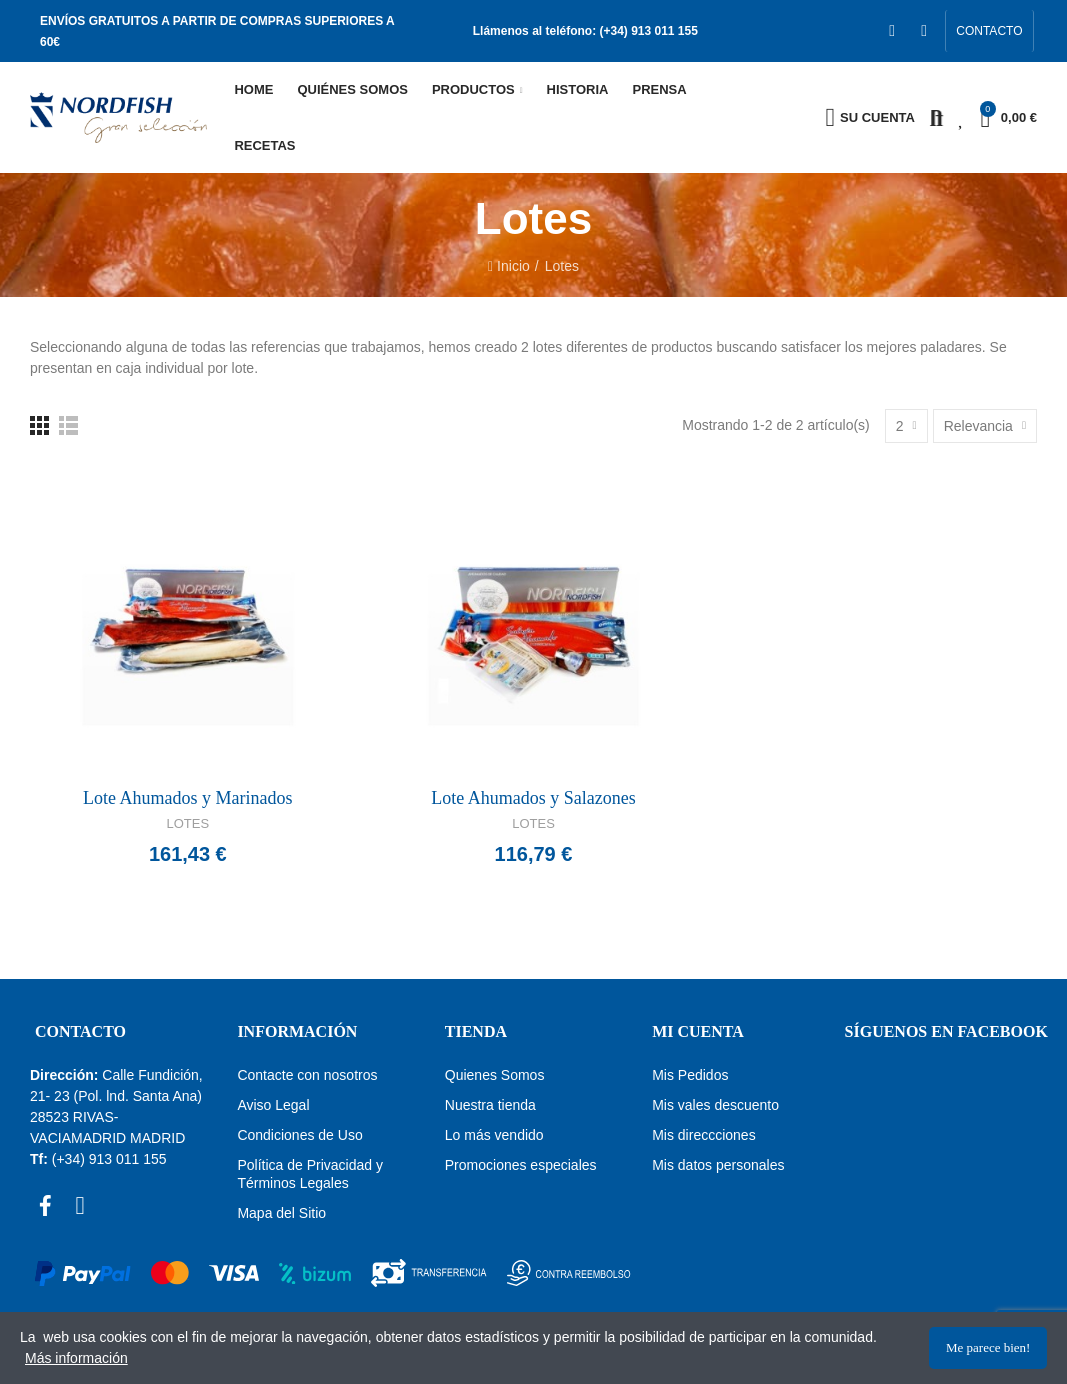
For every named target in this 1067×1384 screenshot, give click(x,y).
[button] (989, 31)
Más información (76, 1358)
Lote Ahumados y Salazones (533, 798)
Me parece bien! (988, 1347)
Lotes (188, 823)
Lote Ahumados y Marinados (187, 798)
